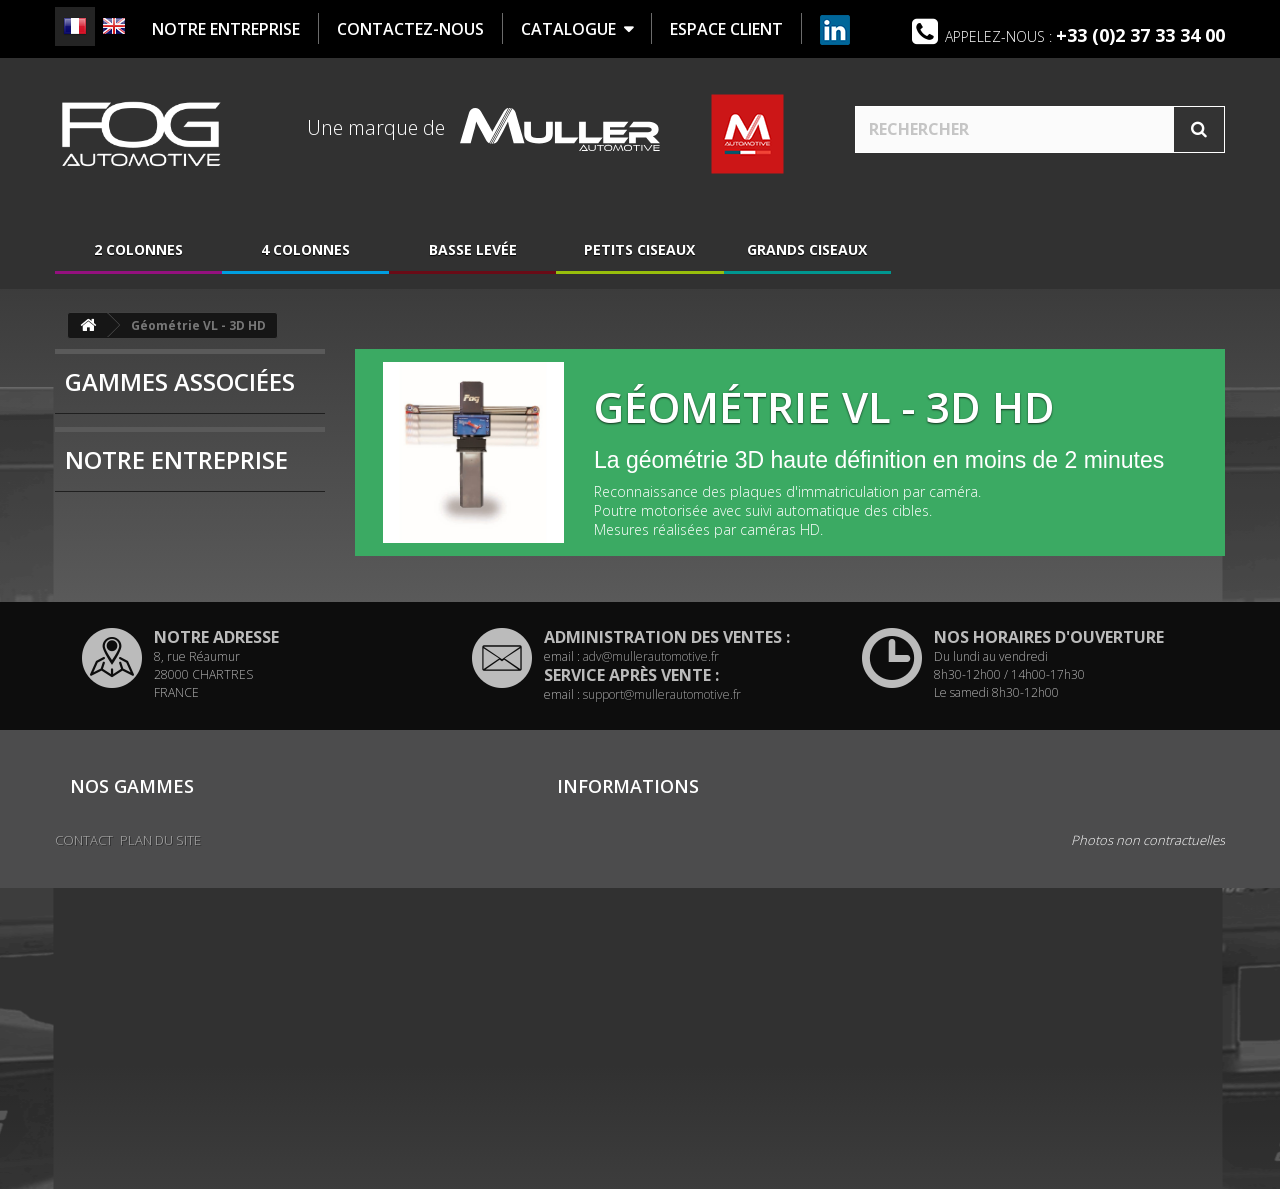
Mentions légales (607, 1008)
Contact (84, 1141)
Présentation (134, 623)
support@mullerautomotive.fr (662, 839)
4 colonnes (305, 252)
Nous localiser (139, 683)
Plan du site (591, 1052)
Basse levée (473, 252)
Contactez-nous (604, 986)
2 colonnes (138, 252)
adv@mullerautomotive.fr (651, 801)
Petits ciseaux (639, 252)
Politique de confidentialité (637, 1030)
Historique (125, 653)
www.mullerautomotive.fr (1078, 1090)
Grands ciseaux (807, 252)
